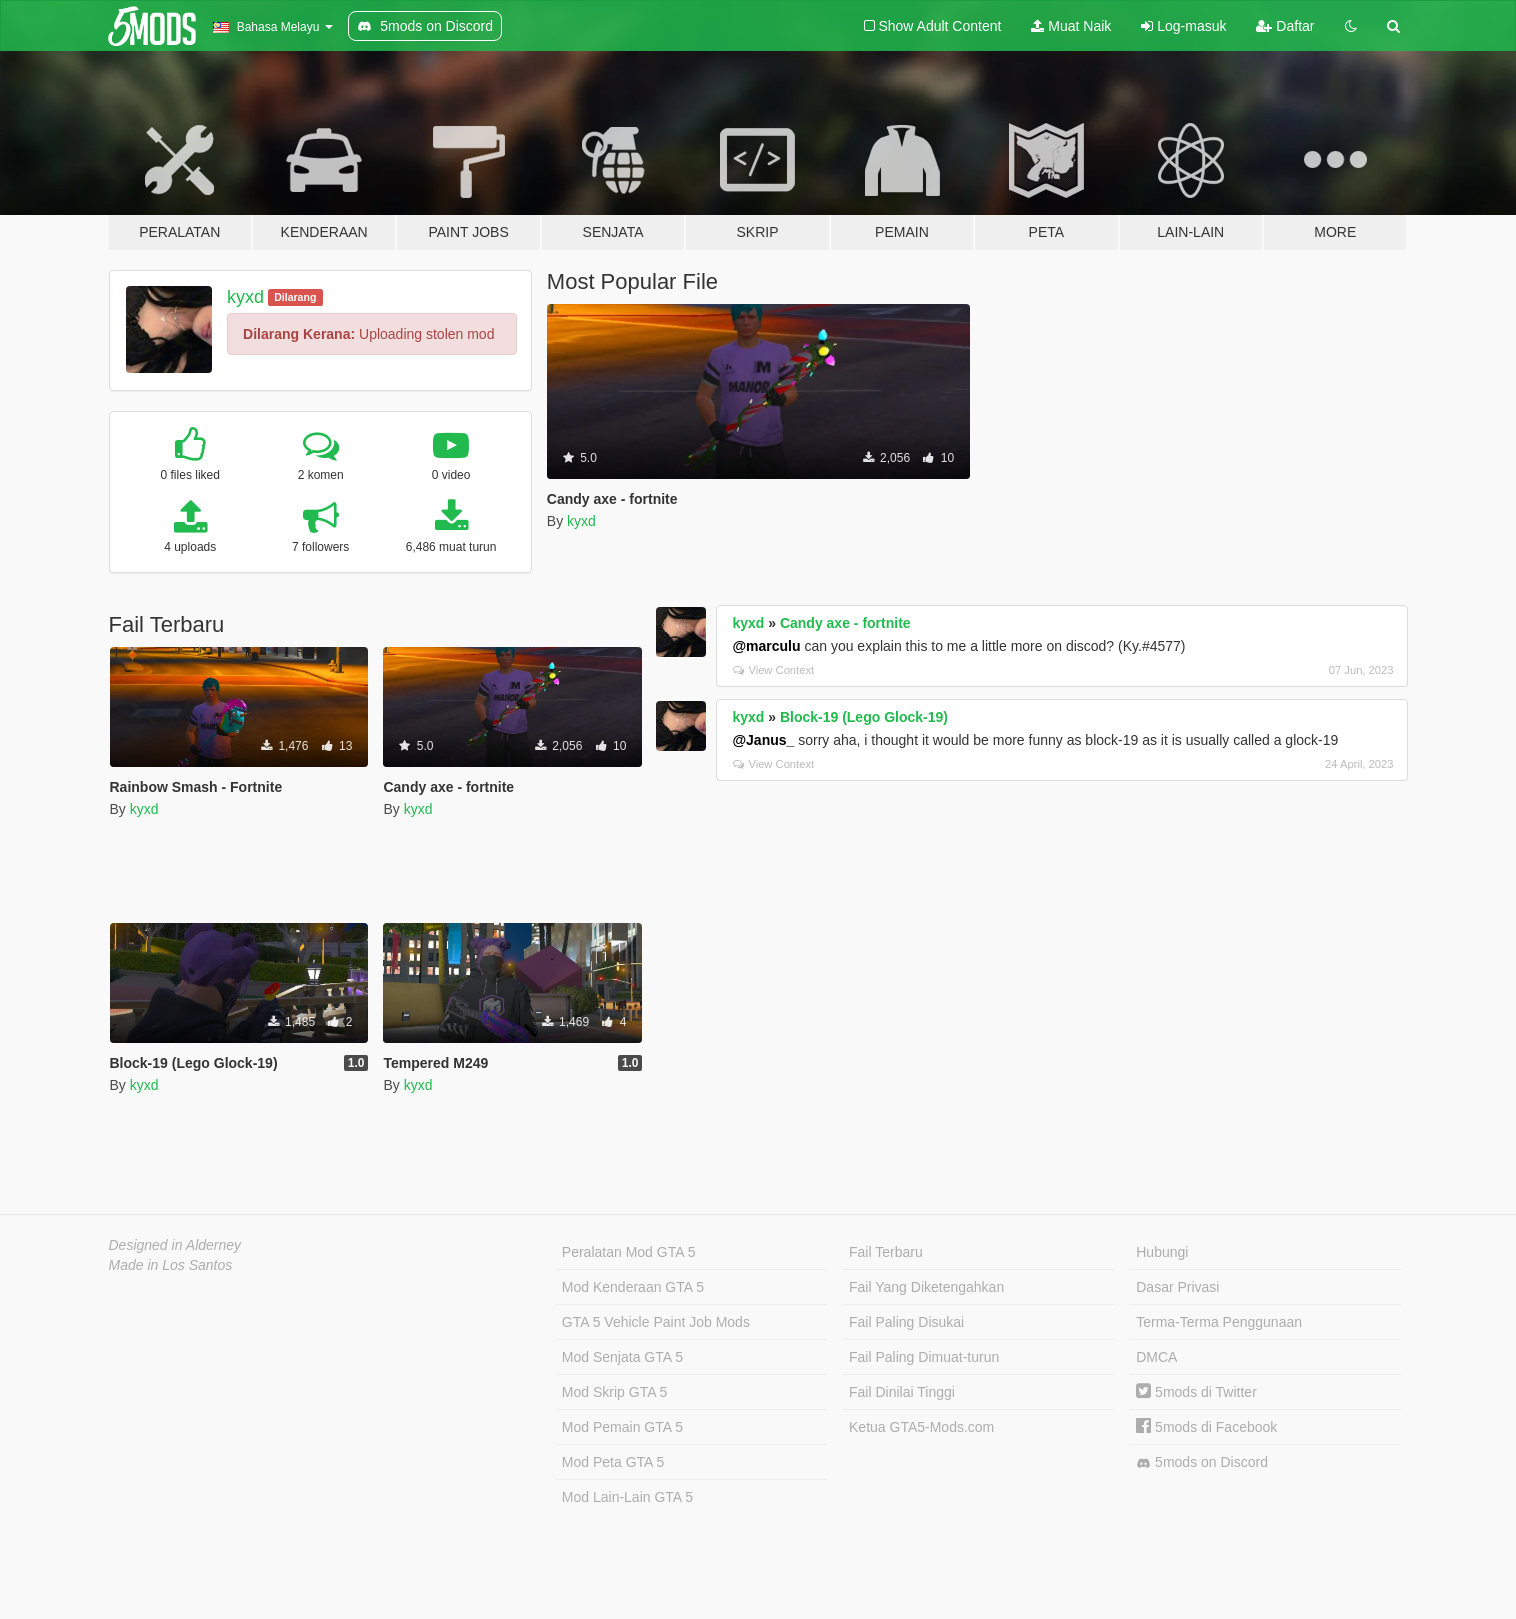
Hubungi (1162, 1252)
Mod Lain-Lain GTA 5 (627, 1497)
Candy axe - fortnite (845, 623)
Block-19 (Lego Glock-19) (864, 717)
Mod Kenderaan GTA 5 (633, 1287)
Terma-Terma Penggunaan (1219, 1322)
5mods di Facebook (1206, 1427)
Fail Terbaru (886, 1252)
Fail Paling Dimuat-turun (924, 1357)
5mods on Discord (1202, 1462)
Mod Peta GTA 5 (613, 1462)
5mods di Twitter (1196, 1392)
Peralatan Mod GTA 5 (629, 1252)
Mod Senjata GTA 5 (622, 1357)
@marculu (766, 646)
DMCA (1156, 1357)
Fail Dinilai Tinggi (902, 1392)
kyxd (245, 297)
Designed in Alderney (175, 1245)
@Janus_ (763, 740)
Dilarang (295, 297)
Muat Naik (1071, 26)
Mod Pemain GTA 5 (622, 1427)
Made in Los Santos (171, 1265)
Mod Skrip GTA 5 (615, 1392)
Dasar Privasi (1177, 1287)
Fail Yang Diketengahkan (926, 1287)
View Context (773, 670)
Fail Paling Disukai (906, 1322)
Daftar (1285, 26)
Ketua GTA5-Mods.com (921, 1427)
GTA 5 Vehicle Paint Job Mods (656, 1322)
